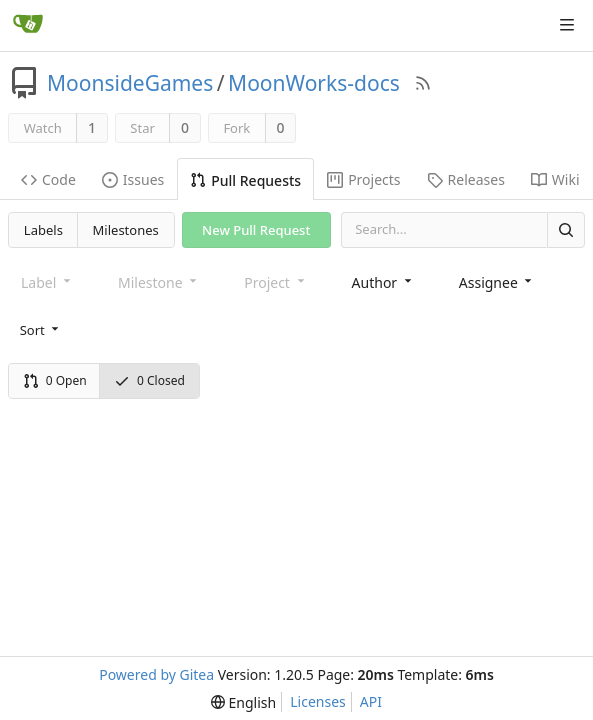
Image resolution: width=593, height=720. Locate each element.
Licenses (318, 701)
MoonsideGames (130, 83)
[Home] (28, 25)
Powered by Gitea (156, 674)
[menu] (41, 330)
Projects (363, 179)
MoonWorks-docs (314, 83)
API (371, 701)
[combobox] (383, 282)
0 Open (55, 380)
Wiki (555, 179)
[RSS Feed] (423, 83)
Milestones (126, 230)
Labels (43, 230)
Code (48, 179)
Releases (466, 179)
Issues (133, 179)
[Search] (566, 229)
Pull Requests (245, 180)
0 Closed (149, 380)
